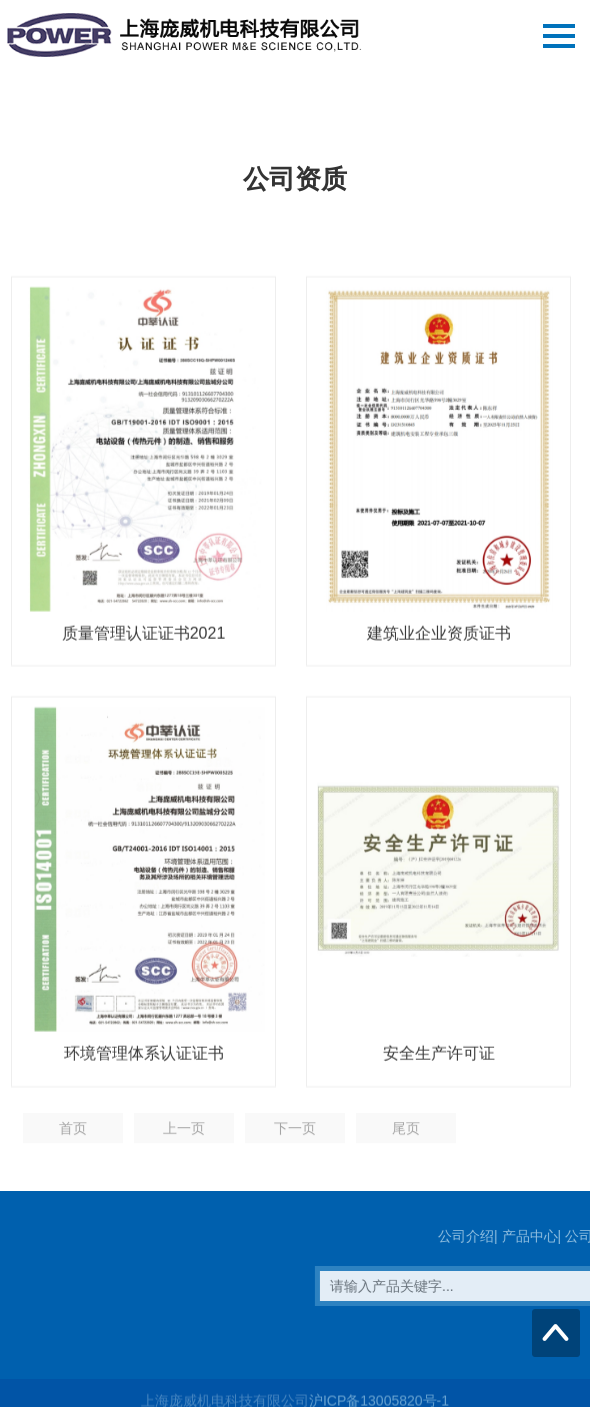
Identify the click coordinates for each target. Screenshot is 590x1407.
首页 (73, 1135)
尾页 (406, 1135)
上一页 (184, 1135)
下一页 (295, 1135)
